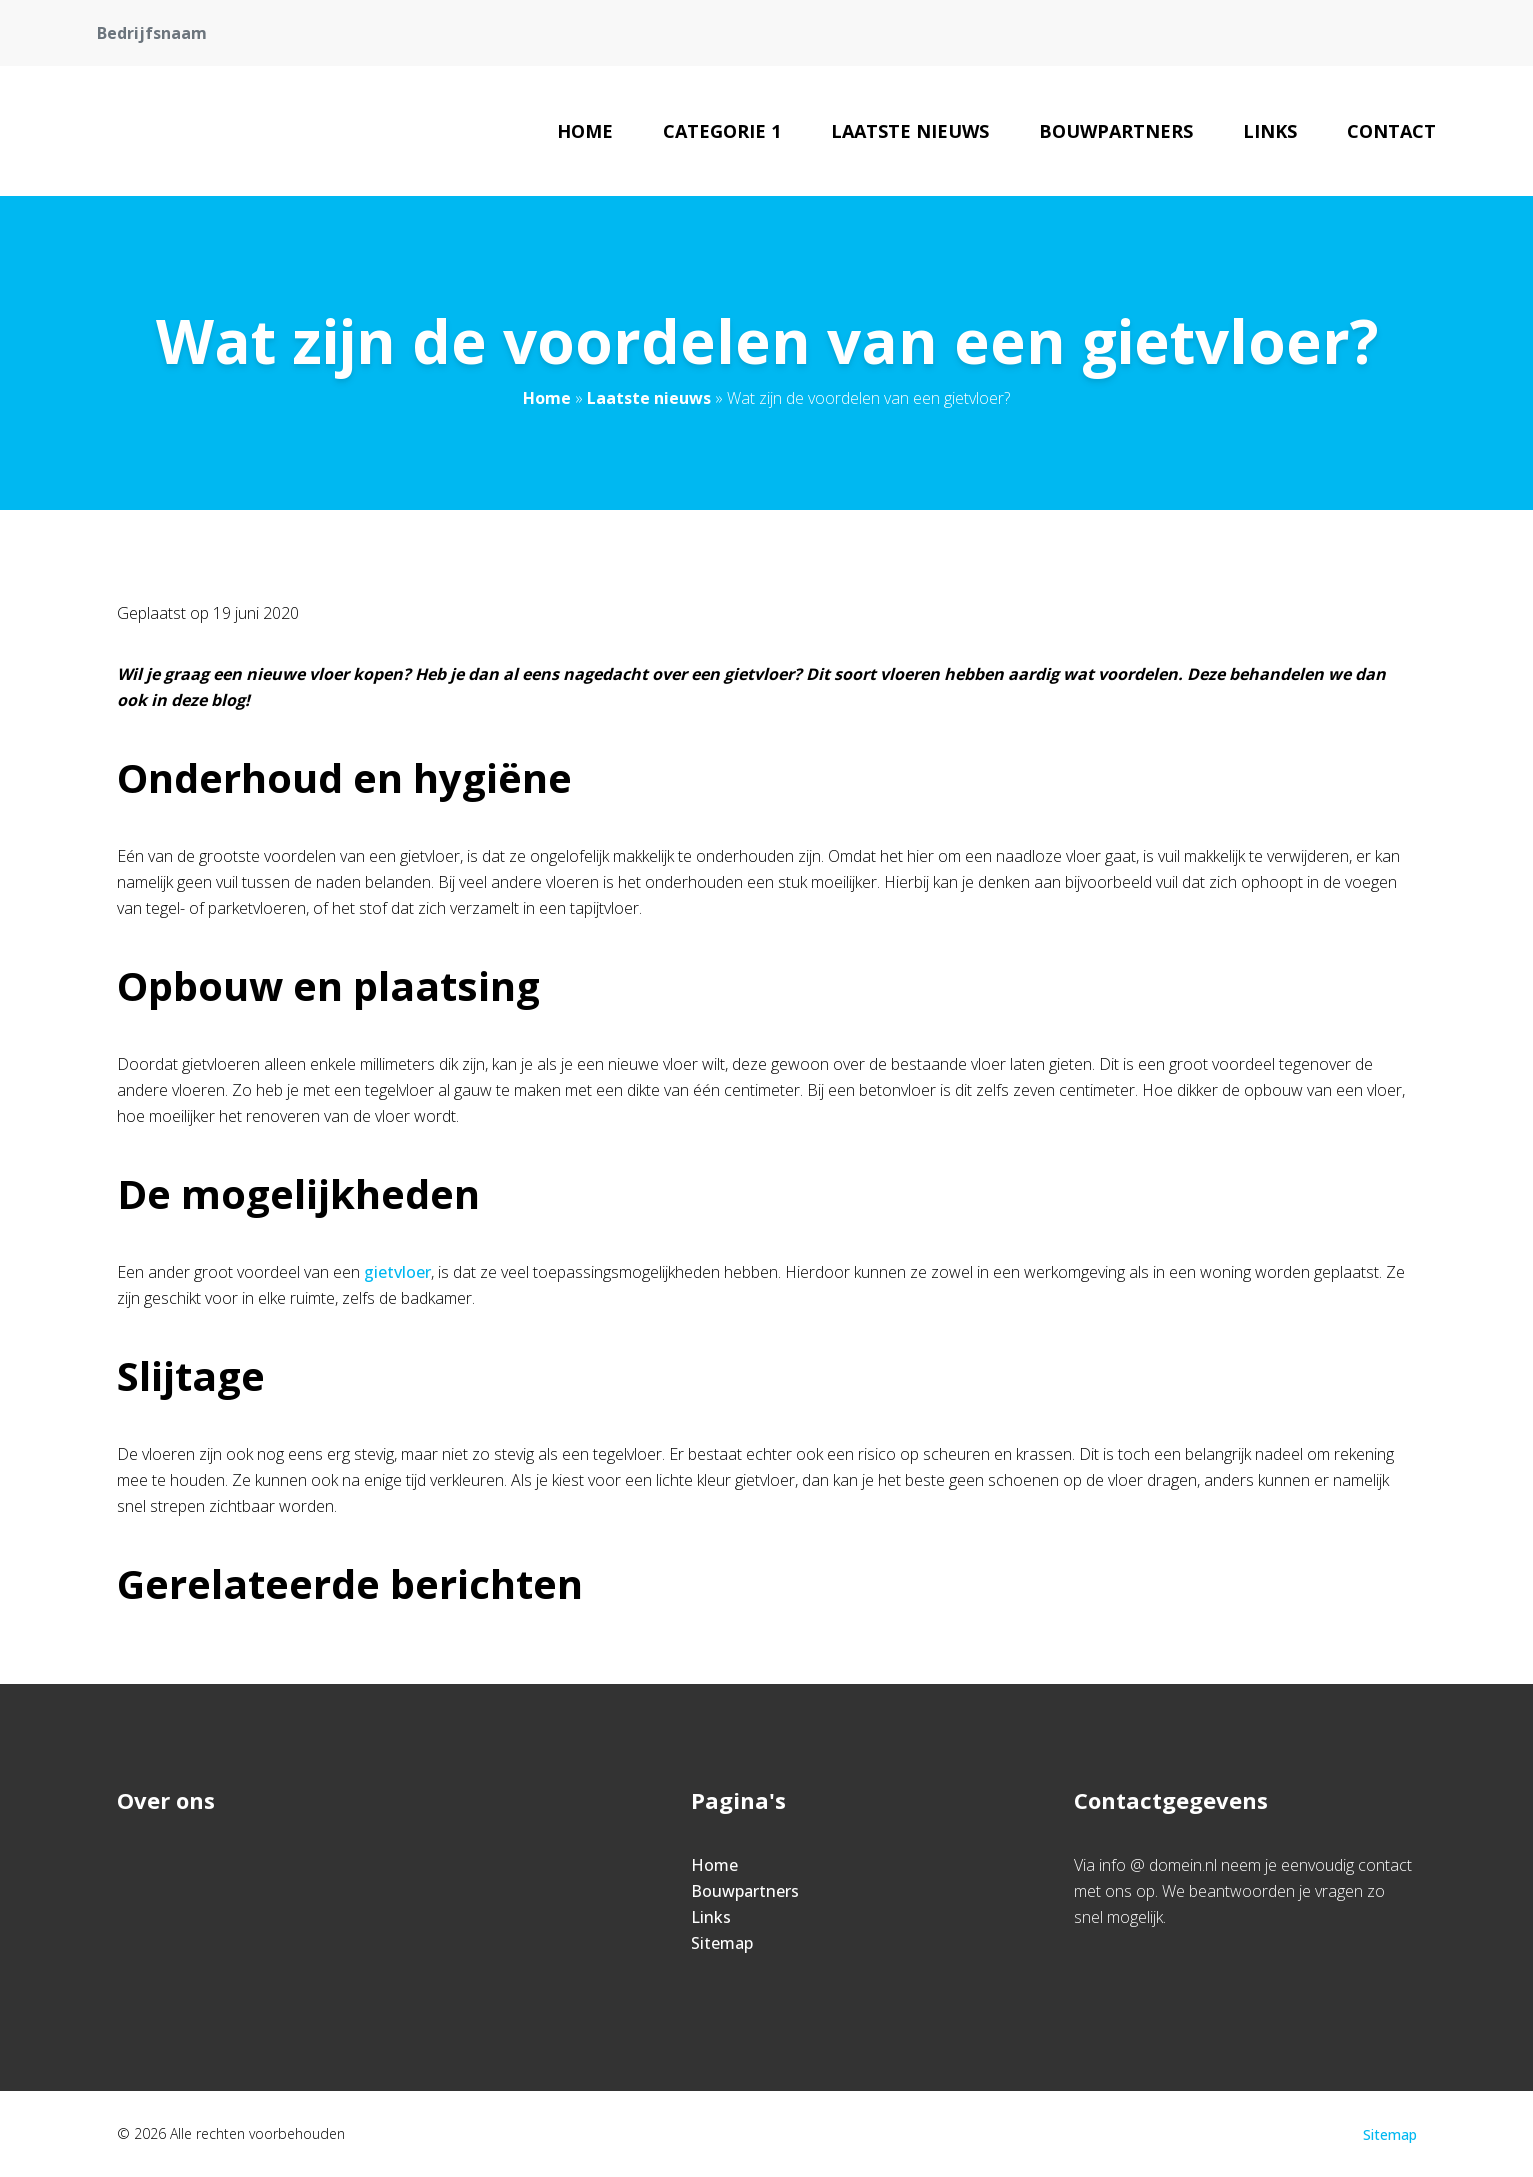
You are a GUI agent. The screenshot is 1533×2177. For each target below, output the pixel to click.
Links (1270, 131)
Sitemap (722, 1943)
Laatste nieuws (910, 131)
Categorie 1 (722, 131)
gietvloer (395, 1272)
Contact (1391, 131)
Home (585, 131)
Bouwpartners (1116, 131)
